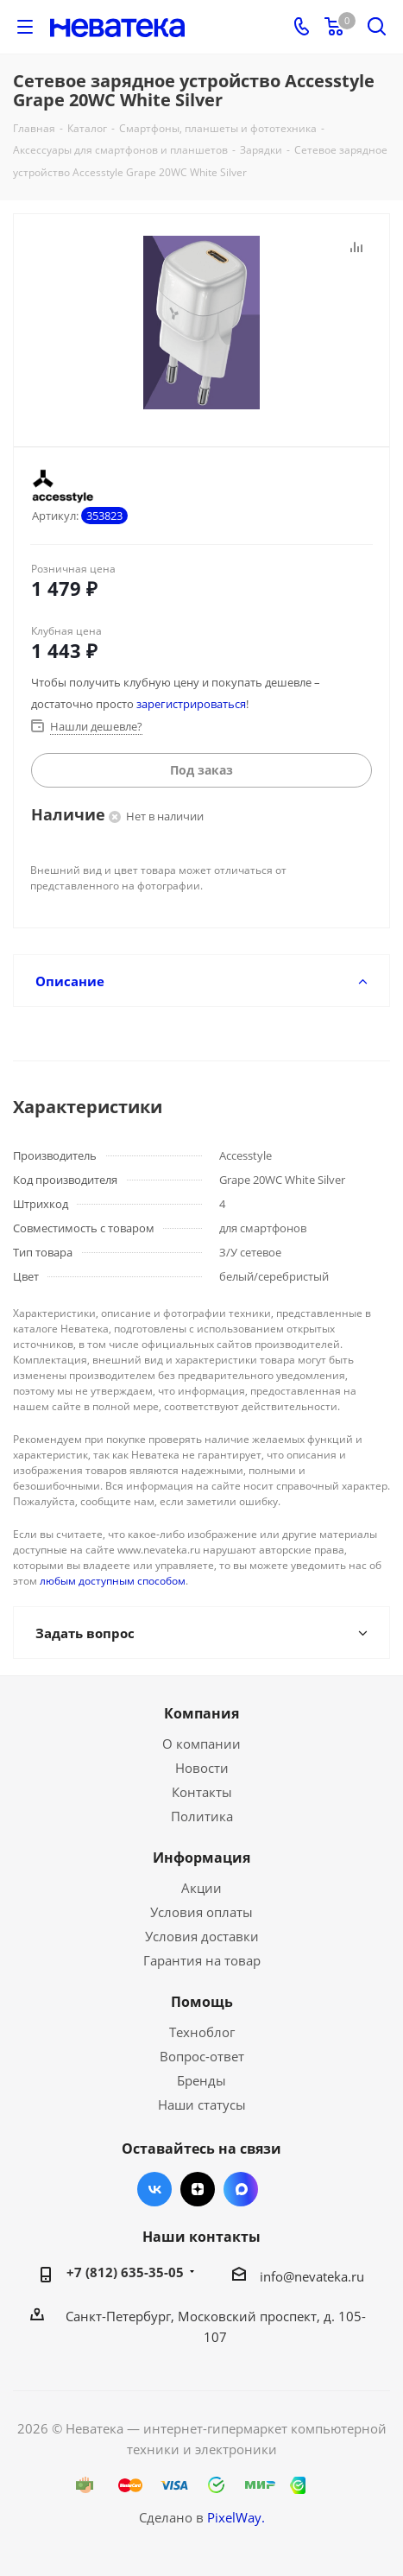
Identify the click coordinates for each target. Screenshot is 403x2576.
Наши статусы (202, 2104)
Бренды (201, 2080)
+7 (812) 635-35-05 (125, 2272)
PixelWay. (236, 2517)
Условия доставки (202, 1936)
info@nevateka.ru (312, 2276)
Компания (201, 1713)
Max (241, 2189)
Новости (202, 1767)
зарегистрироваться (191, 704)
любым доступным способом (113, 1580)
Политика (202, 1816)
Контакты (202, 1792)
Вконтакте (154, 2189)
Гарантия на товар (202, 1960)
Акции (201, 1887)
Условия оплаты (201, 1912)
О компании (201, 1743)
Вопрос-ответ (202, 2056)
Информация (201, 1857)
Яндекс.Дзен (197, 2189)
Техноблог (202, 2032)
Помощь (202, 2001)
